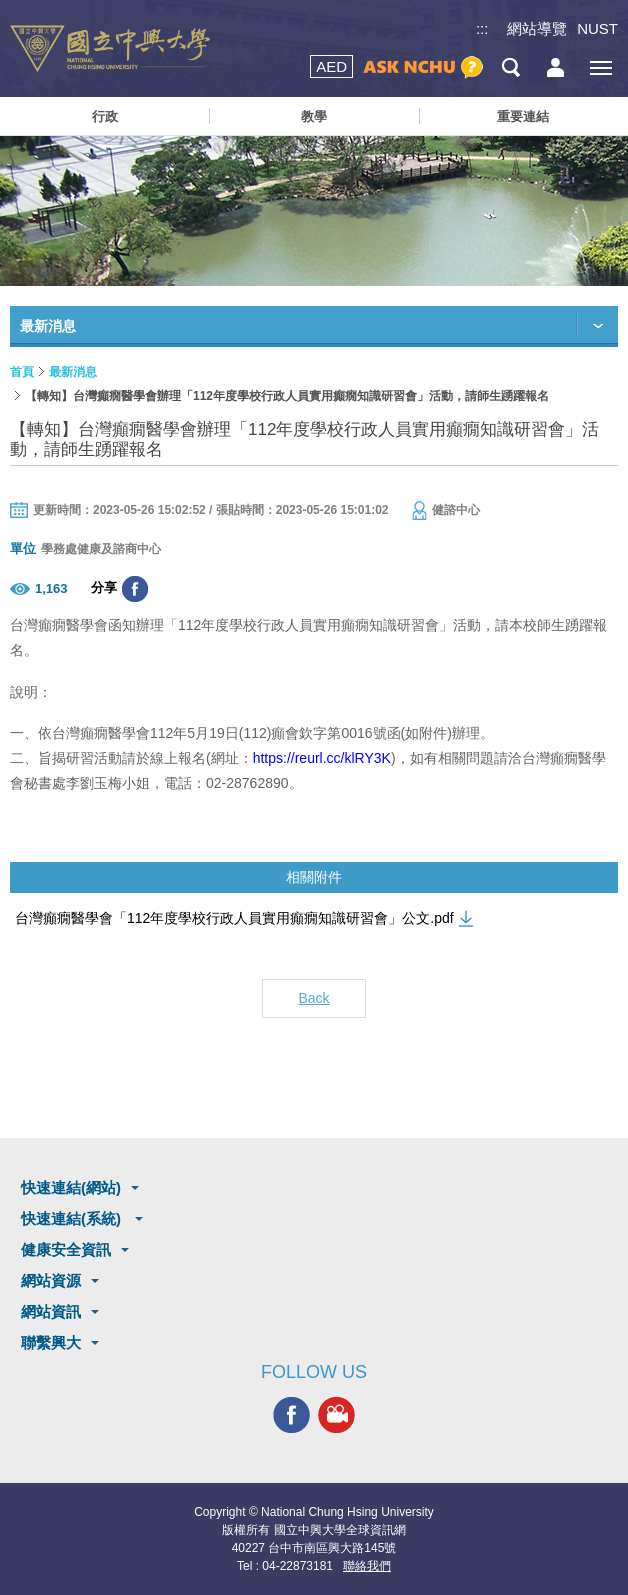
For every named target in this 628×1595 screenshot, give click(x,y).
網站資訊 (51, 1311)
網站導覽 (537, 28)
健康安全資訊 (66, 1249)
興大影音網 (336, 1414)
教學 (314, 116)
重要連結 (523, 116)
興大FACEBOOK (291, 1414)
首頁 (22, 372)
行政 (105, 116)
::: (482, 28)
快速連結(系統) (73, 1218)
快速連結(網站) (71, 1187)
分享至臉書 (135, 589)
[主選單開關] (600, 67)
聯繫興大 (51, 1342)
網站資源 (51, 1280)
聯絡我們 (367, 1566)
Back (313, 998)
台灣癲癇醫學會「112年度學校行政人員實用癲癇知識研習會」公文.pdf (234, 918)
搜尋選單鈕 (510, 67)
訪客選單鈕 (555, 67)
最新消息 (73, 372)
